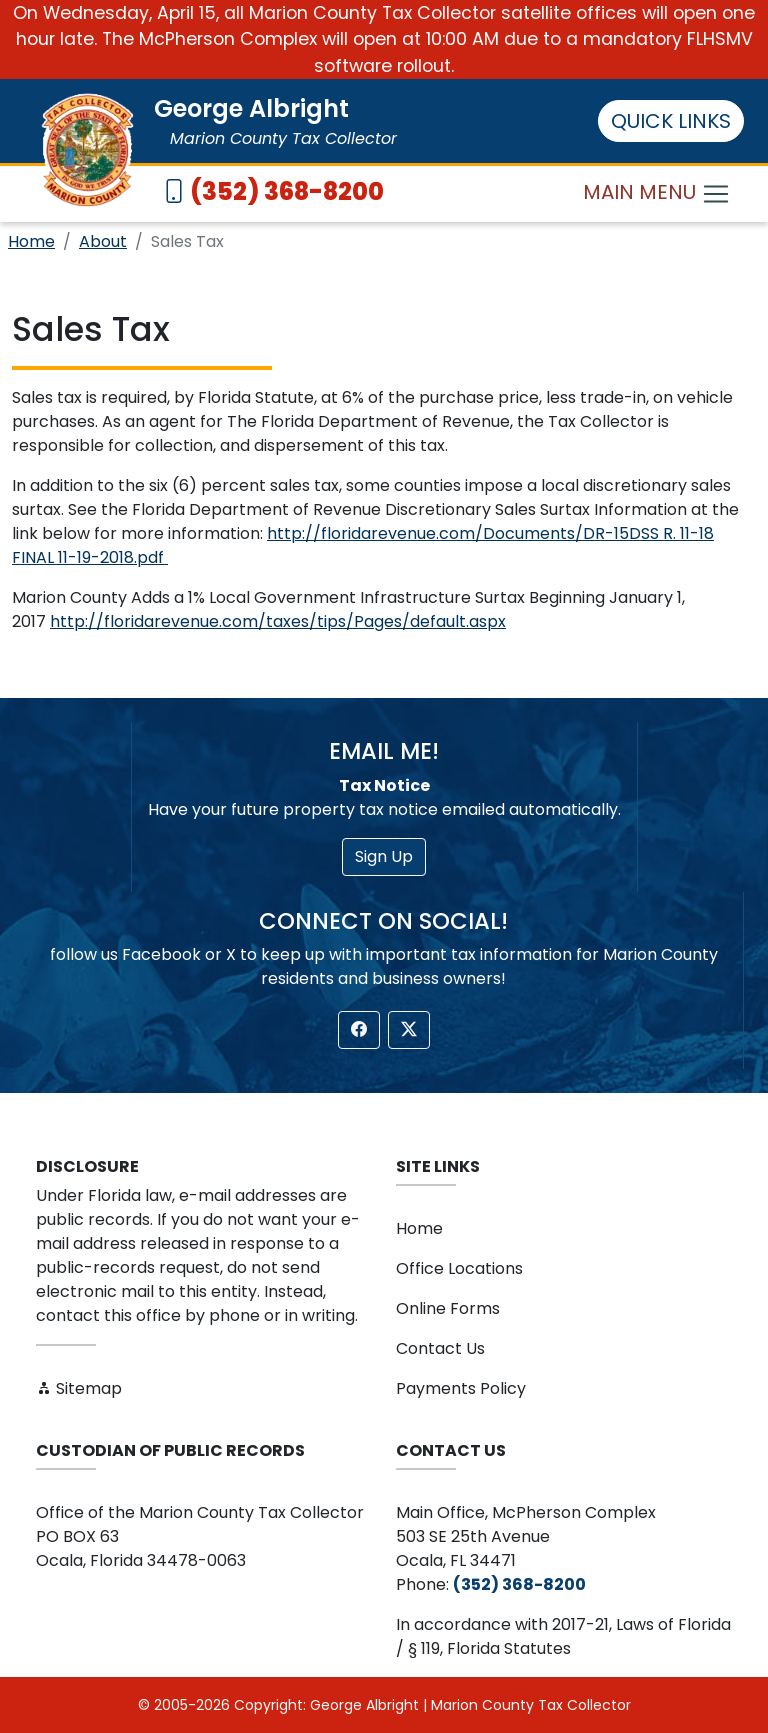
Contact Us (440, 1348)
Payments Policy (461, 1388)
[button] (359, 1030)
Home (31, 241)
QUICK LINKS (671, 121)
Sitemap (79, 1388)
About (103, 241)
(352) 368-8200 (287, 191)
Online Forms (448, 1308)
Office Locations (459, 1268)
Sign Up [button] (384, 856)
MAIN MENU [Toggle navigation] (657, 194)
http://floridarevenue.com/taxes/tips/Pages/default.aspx (278, 621)
